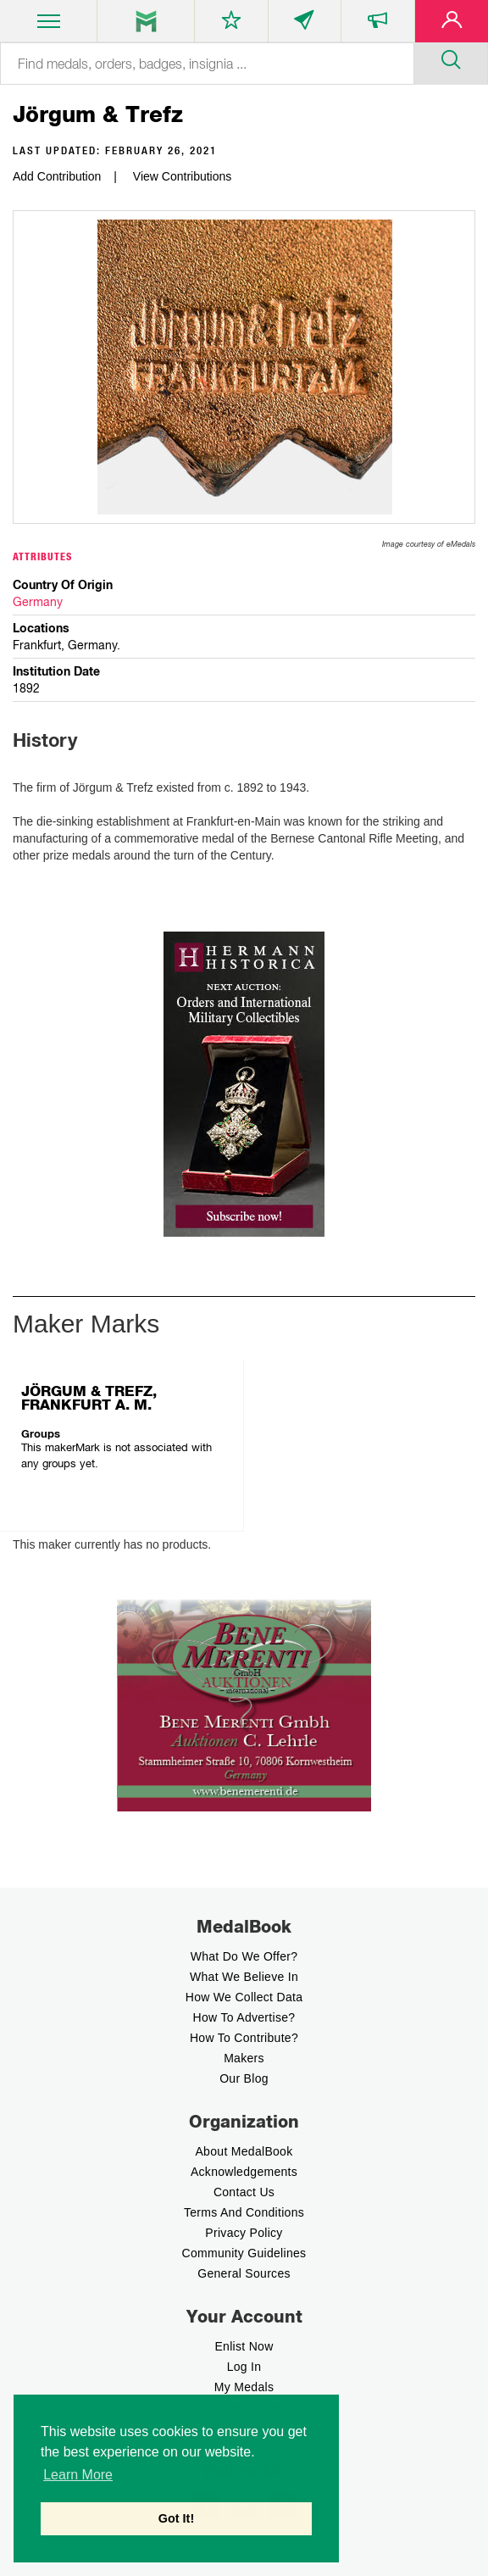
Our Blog (244, 2078)
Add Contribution (57, 176)
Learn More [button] (78, 2475)
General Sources (244, 2273)
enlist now (243, 2346)
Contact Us (244, 2192)
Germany (38, 602)
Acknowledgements (244, 2171)
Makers (244, 2058)
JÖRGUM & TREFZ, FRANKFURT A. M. (89, 1398)
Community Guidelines (244, 2253)
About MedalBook (243, 2151)
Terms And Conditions (244, 2212)
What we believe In (244, 1976)
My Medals (244, 2387)
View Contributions (182, 176)
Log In (244, 2366)
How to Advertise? (244, 2017)
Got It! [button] (176, 2518)
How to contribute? (244, 2038)
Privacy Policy (243, 2232)
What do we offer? (244, 1956)
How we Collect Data (244, 1997)
